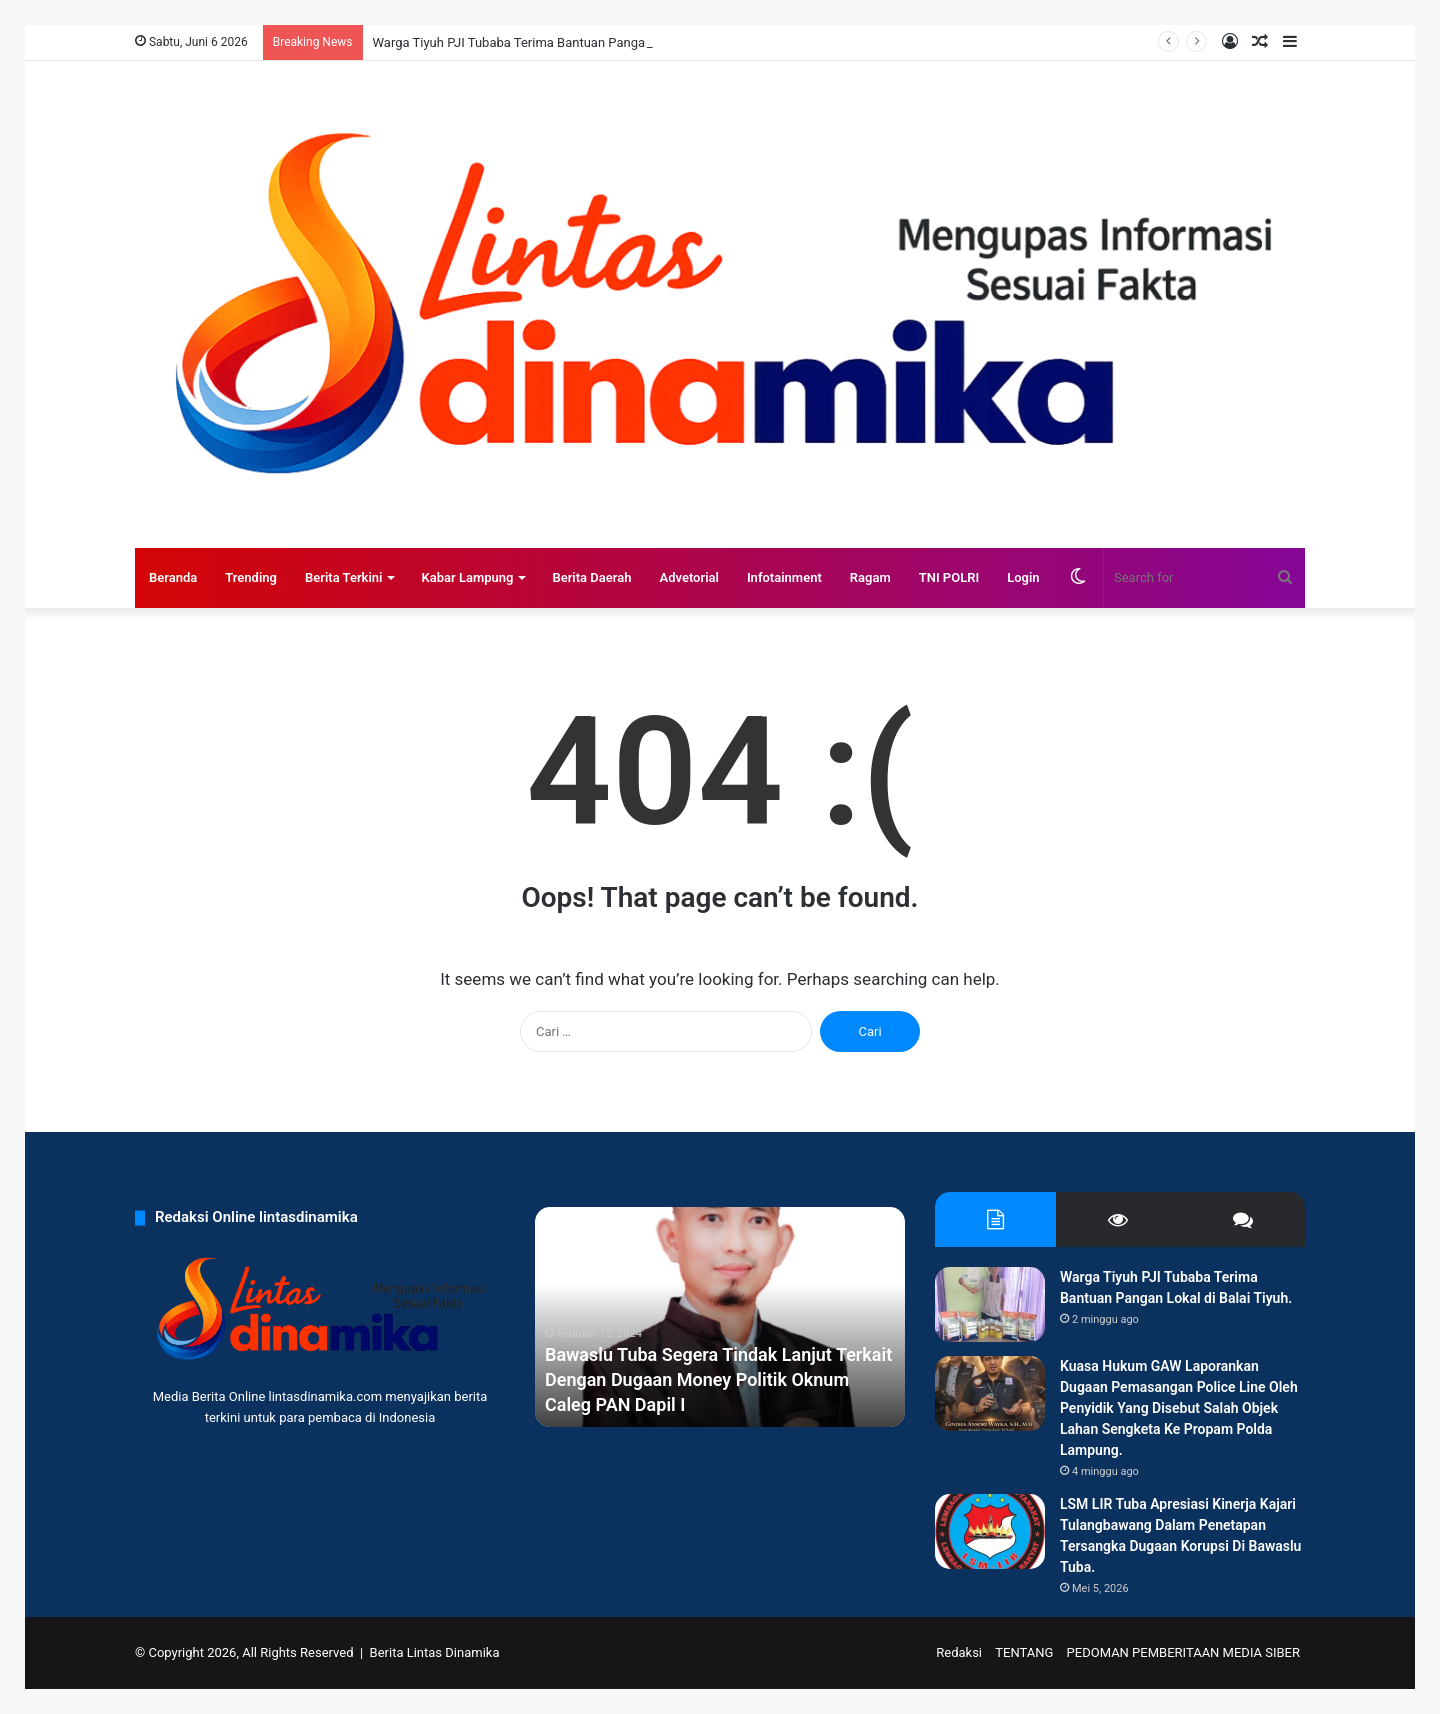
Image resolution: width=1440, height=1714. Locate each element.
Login (1023, 577)
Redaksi (959, 1652)
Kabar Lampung (467, 577)
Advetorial (688, 577)
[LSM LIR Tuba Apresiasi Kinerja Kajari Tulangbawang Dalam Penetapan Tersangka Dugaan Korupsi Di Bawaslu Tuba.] (990, 1531)
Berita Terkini (344, 577)
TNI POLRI (949, 577)
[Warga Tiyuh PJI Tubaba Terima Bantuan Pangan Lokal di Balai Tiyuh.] (990, 1304)
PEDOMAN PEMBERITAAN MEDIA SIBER (1183, 1652)
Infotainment (784, 577)
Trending (251, 577)
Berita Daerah (591, 577)
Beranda (173, 577)
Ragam (870, 577)
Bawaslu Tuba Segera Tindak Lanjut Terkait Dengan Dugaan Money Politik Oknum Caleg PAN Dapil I (718, 1379)
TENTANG (1024, 1652)
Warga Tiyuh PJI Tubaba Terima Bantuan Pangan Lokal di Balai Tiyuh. (572, 42)
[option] (720, 1317)
